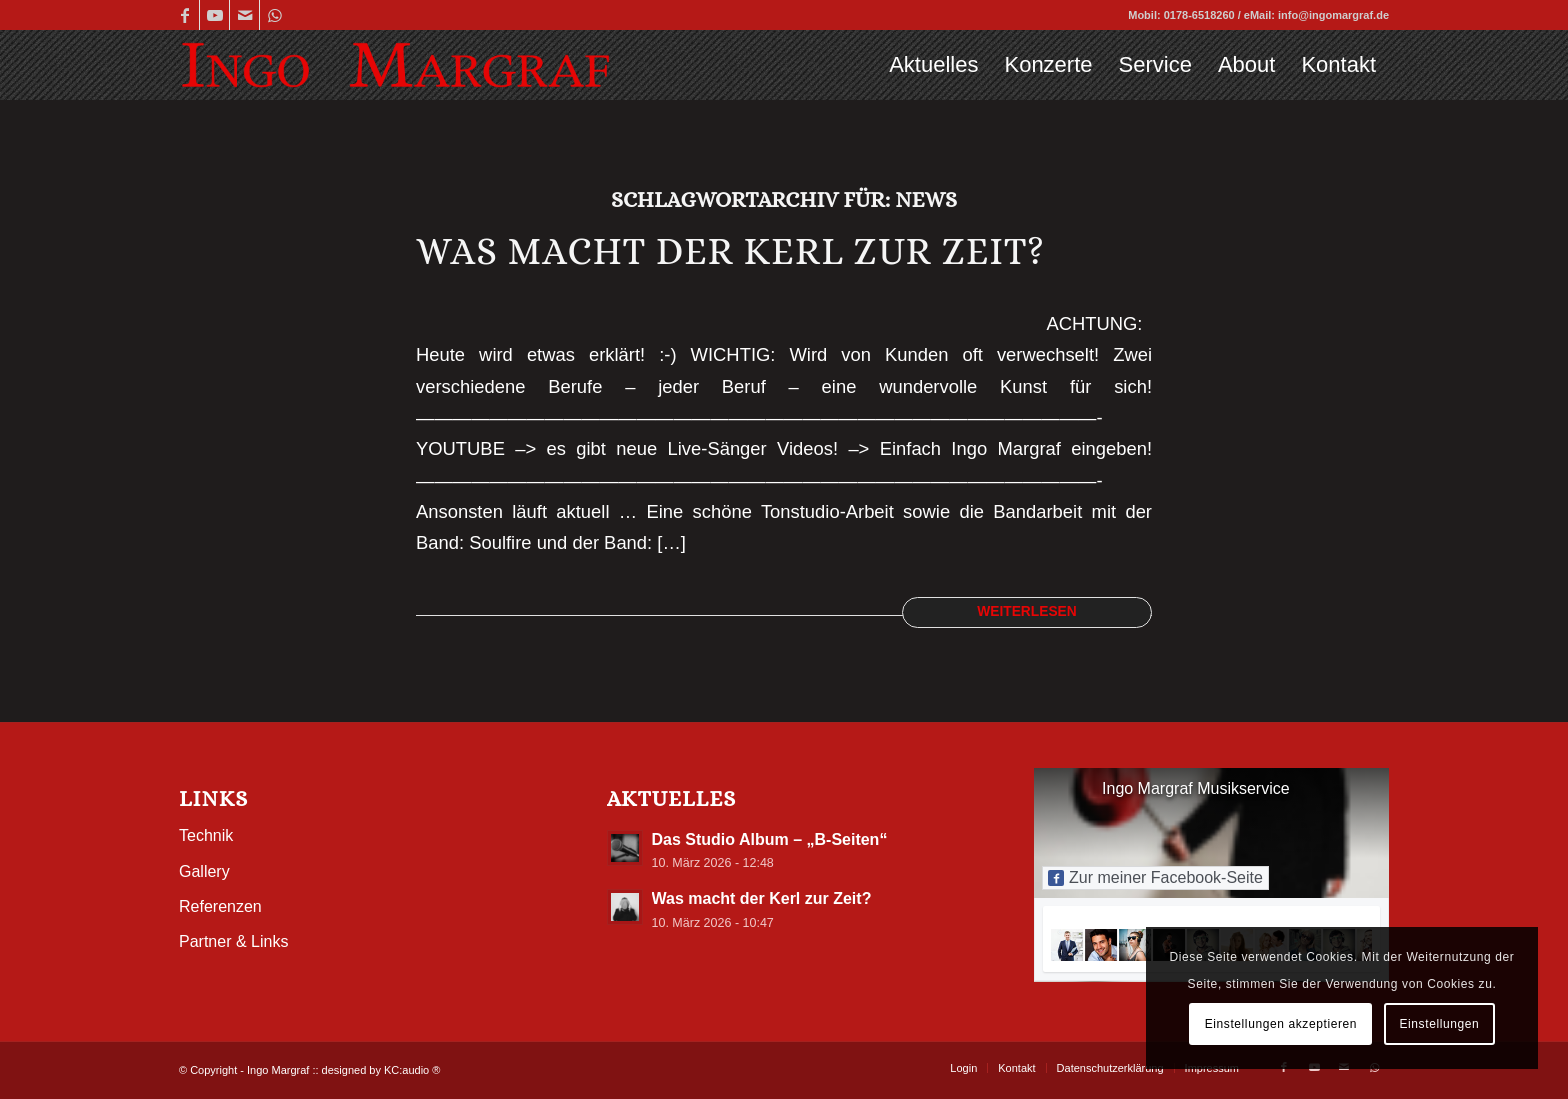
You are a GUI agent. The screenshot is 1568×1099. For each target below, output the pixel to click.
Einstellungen (1439, 1024)
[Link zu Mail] (244, 15)
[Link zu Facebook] (184, 15)
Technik (206, 835)
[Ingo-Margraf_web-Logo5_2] (395, 65)
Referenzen (220, 906)
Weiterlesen (1027, 611)
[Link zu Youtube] (214, 15)
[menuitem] (933, 65)
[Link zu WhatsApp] (275, 15)
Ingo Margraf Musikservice (1196, 788)
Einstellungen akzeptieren (1281, 1024)
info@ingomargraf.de (1333, 15)
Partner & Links (233, 941)
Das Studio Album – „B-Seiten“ (770, 839)
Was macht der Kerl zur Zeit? (730, 251)
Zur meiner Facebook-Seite (1155, 877)
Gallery (204, 871)
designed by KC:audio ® (381, 1070)
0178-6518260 (1199, 15)
